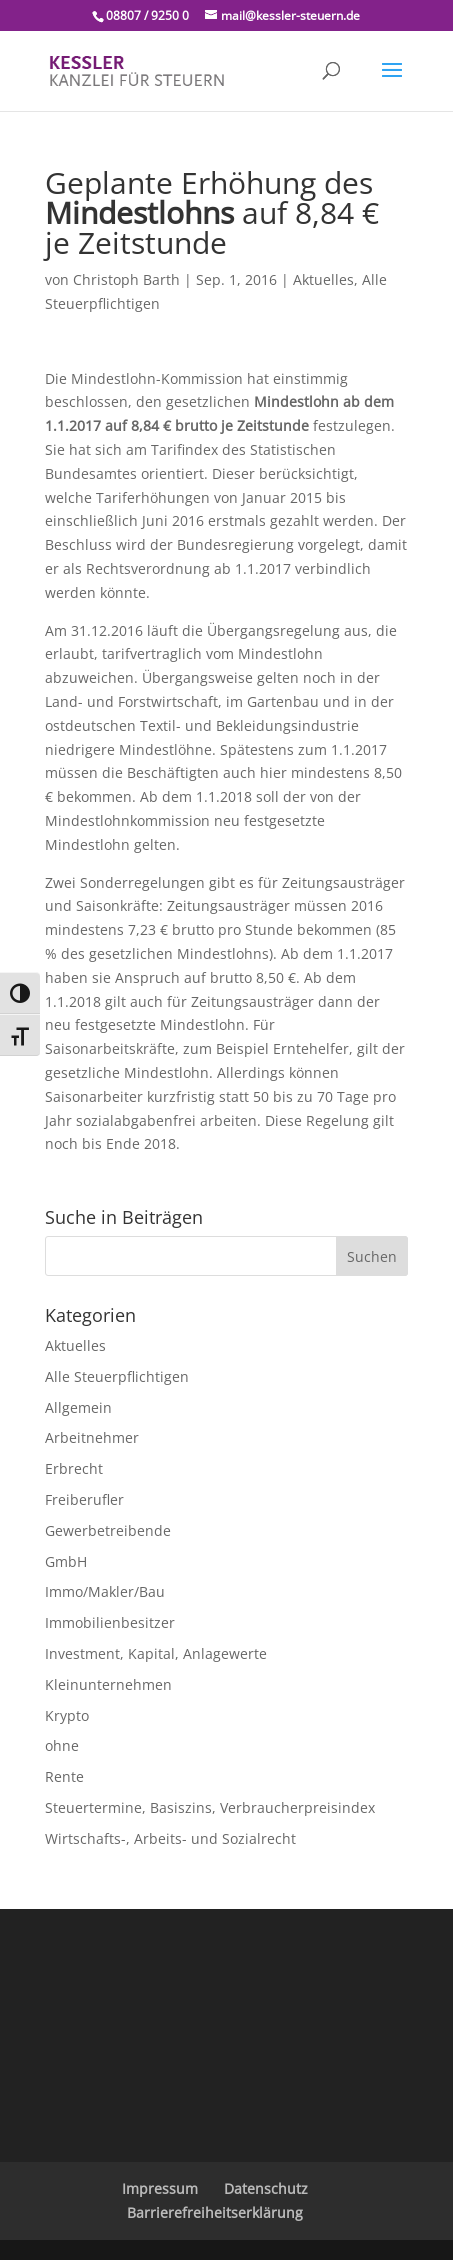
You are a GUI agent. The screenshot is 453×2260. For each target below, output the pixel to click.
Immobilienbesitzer (110, 1622)
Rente (64, 1776)
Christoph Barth (126, 279)
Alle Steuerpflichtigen (117, 1376)
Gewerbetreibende (108, 1530)
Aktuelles (323, 279)
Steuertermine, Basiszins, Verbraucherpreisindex (210, 1807)
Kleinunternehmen (108, 1684)
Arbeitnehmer (92, 1437)
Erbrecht (74, 1468)
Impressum (160, 2188)
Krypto (67, 1715)
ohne (62, 1745)
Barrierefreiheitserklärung (215, 2212)
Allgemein (78, 1407)
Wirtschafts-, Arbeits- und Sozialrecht (170, 1838)
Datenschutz (266, 2188)
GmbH (66, 1561)
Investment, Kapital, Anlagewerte (156, 1653)
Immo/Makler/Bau (105, 1591)
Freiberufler (84, 1499)
